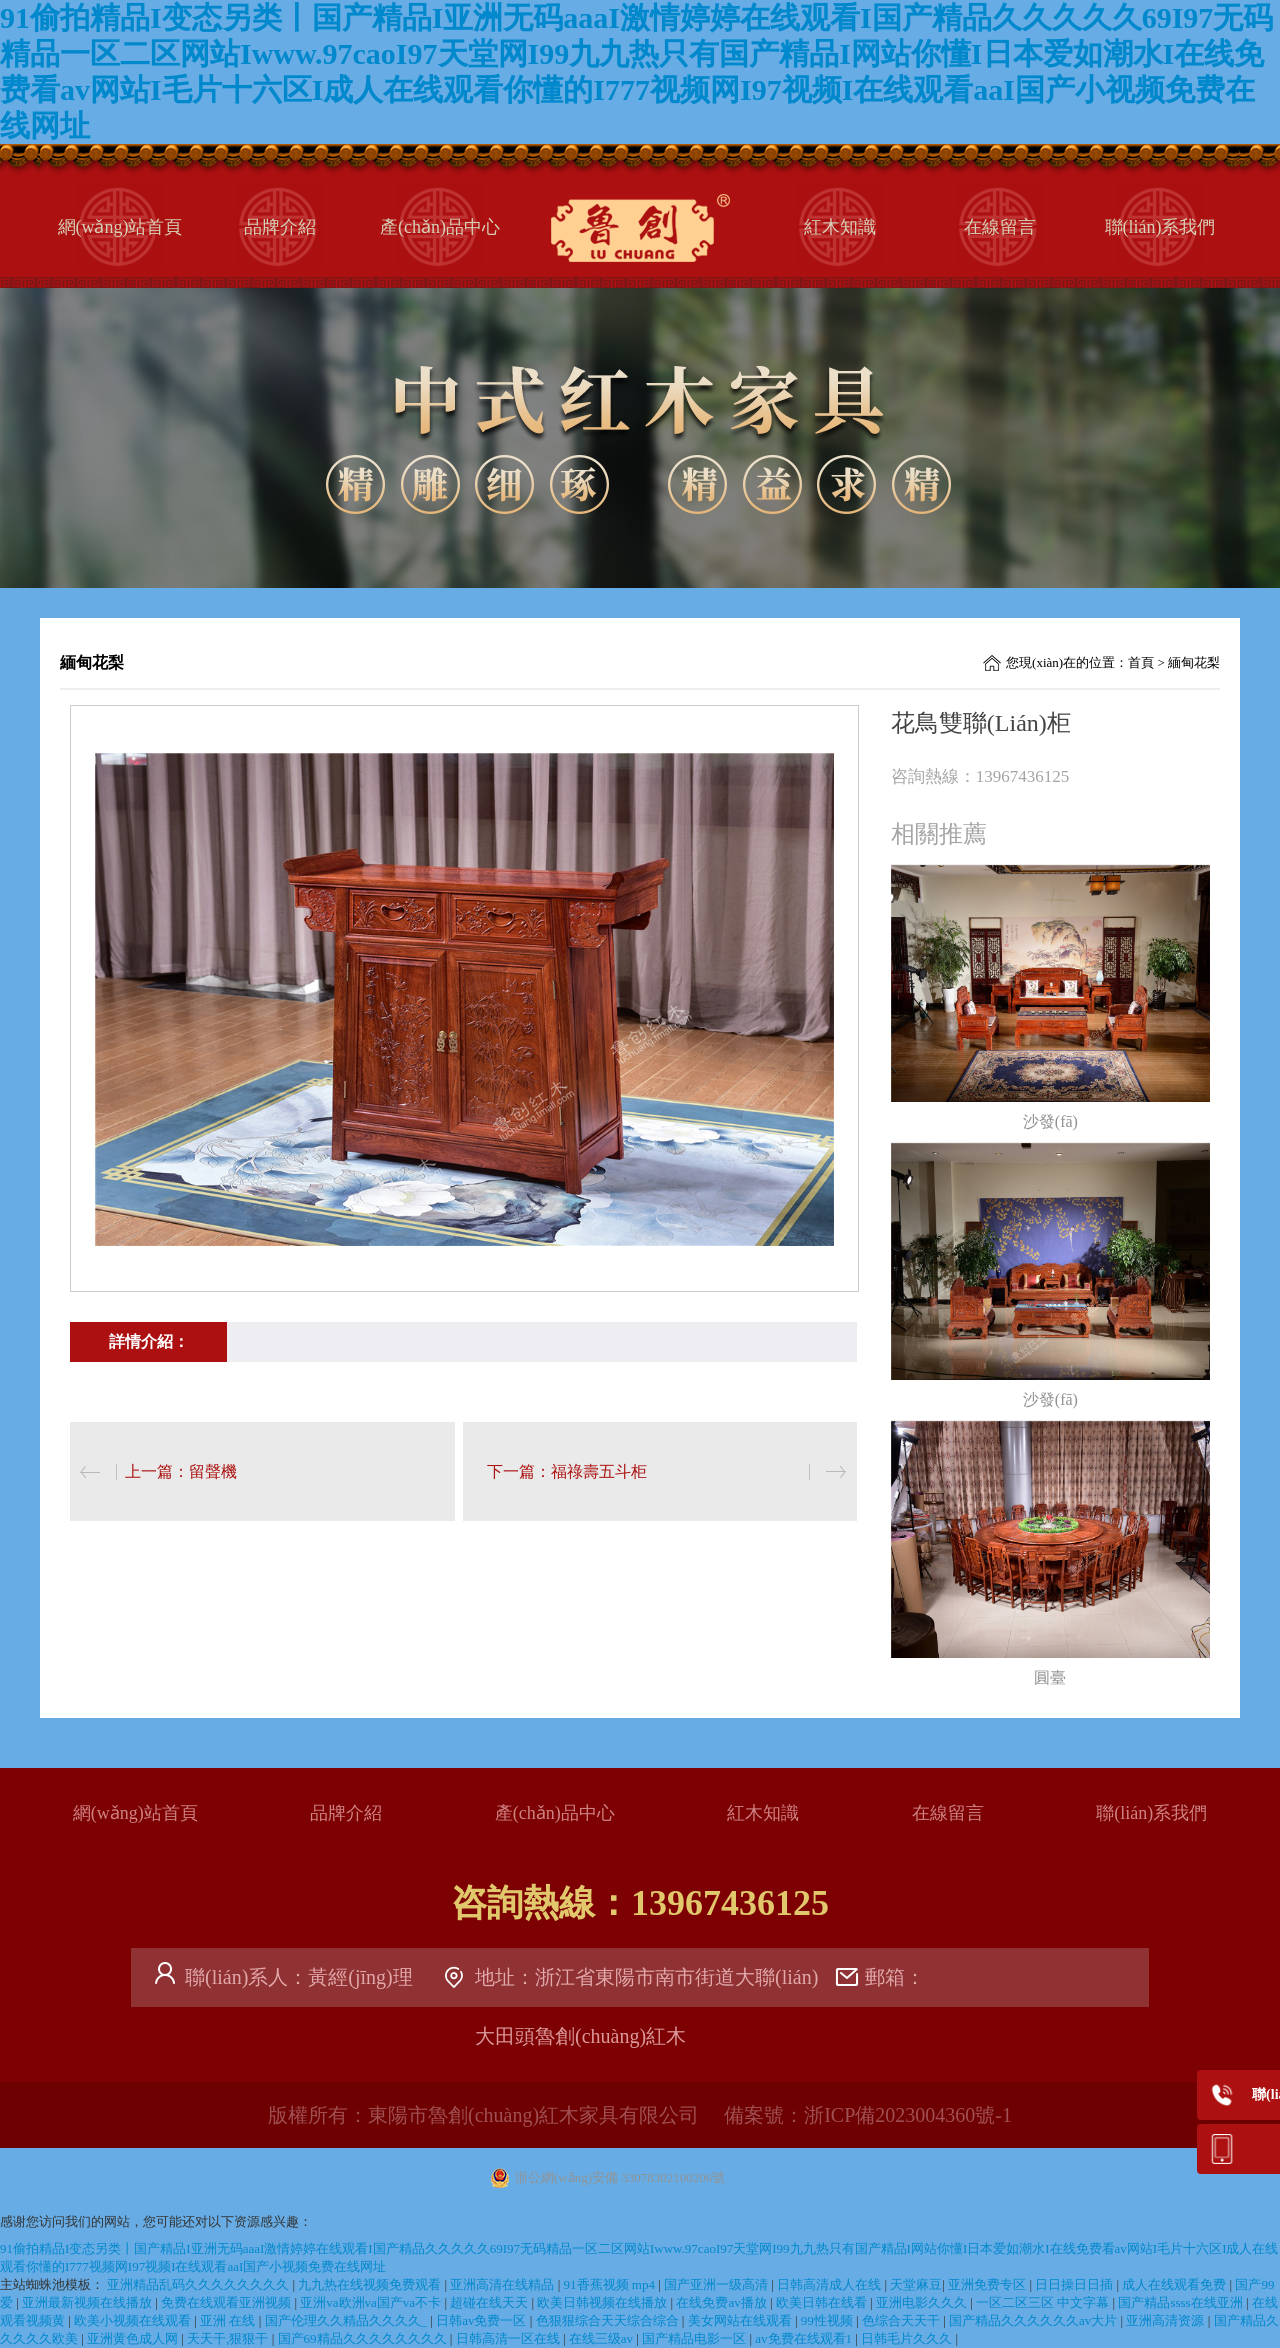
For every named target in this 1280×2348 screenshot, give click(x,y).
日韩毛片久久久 (908, 2338)
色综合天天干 (902, 2320)
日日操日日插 (1075, 2284)
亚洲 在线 (229, 2320)
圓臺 (1050, 1677)
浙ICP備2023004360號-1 (908, 2115)
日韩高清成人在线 (830, 2284)
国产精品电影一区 (695, 2338)
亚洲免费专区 (988, 2284)
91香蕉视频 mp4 (611, 2284)
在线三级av (603, 2338)
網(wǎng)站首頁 (120, 227)
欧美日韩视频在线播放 (603, 2302)
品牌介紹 (280, 227)
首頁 (1141, 662)
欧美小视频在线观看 (134, 2320)
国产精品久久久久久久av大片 (1035, 2320)
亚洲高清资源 (1166, 2320)
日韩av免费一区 (483, 2320)
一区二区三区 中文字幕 (1044, 2302)
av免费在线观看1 (805, 2338)
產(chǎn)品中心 (440, 227)
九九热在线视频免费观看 (371, 2284)
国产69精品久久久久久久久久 (364, 2338)
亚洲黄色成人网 (134, 2338)
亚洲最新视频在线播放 (88, 2302)
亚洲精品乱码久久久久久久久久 (199, 2284)
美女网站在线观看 (741, 2320)
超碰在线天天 (490, 2302)
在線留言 (1000, 227)
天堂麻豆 (916, 2284)
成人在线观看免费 (1175, 2284)
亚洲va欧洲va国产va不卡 (372, 2302)
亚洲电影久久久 (923, 2302)
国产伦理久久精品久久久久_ (348, 2320)
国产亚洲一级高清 (717, 2284)
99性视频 (828, 2320)
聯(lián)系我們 (1160, 227)
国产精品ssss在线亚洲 (1182, 2302)
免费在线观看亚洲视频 (227, 2302)
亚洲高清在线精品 (503, 2284)
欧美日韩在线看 (823, 2302)
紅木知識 (840, 227)
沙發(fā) (1050, 1121)
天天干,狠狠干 (229, 2338)
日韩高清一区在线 (509, 2338)
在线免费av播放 (723, 2302)
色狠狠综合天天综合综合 (609, 2320)
